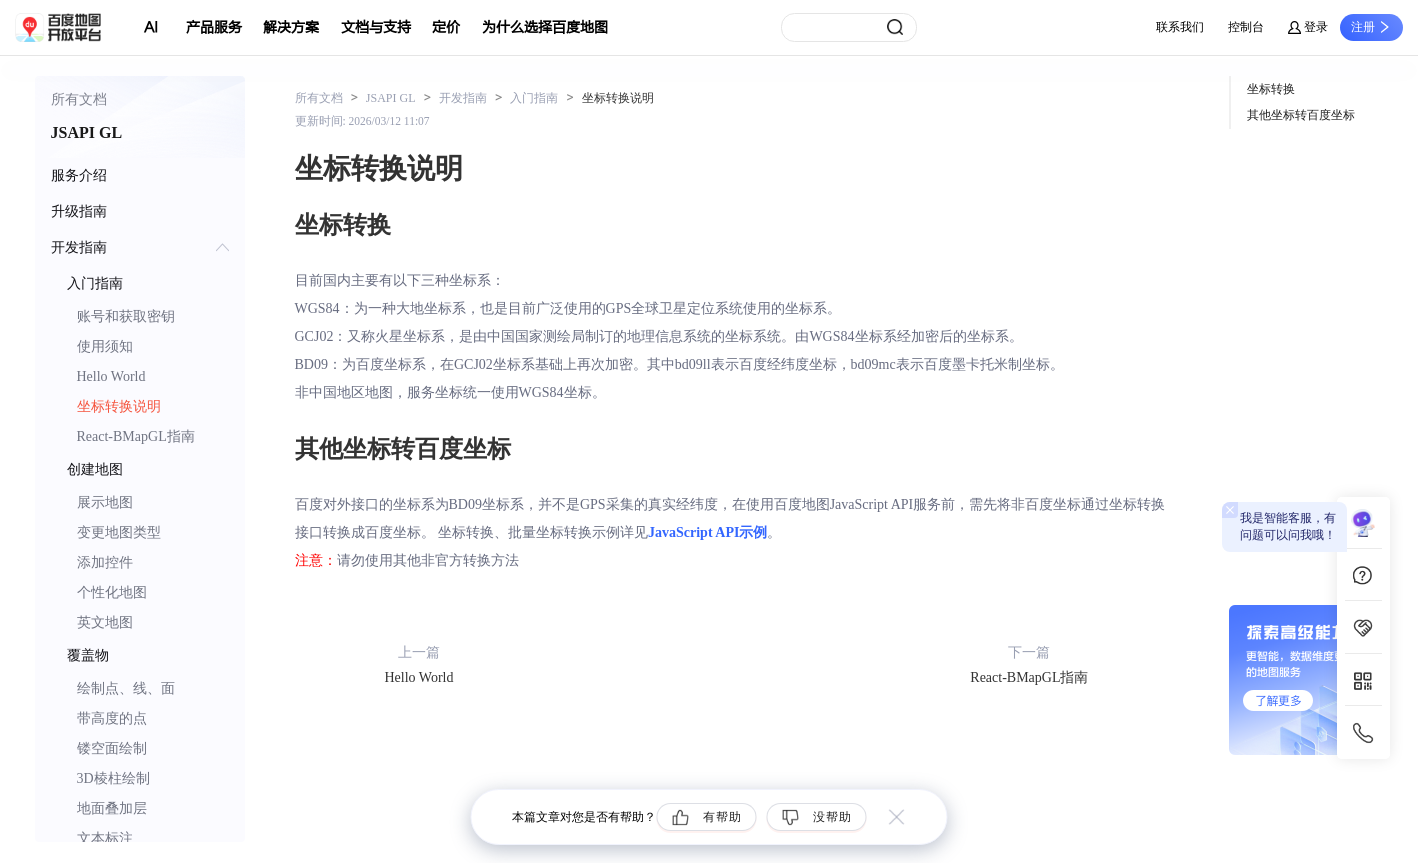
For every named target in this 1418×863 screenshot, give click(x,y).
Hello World (111, 376)
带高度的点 (112, 718)
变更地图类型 (119, 532)
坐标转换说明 (119, 406)
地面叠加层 (112, 808)
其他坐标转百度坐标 (1301, 115)
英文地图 (105, 622)
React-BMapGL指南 (136, 436)
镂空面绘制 (112, 748)
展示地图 (105, 502)
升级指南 (79, 211)
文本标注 (105, 838)
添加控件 (105, 562)
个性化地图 (112, 592)
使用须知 (105, 346)
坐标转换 (1271, 89)
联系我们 (1180, 27)
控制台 (1246, 27)
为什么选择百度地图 (545, 27)
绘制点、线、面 (126, 688)
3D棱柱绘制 (113, 778)
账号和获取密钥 (126, 316)
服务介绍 (79, 175)
